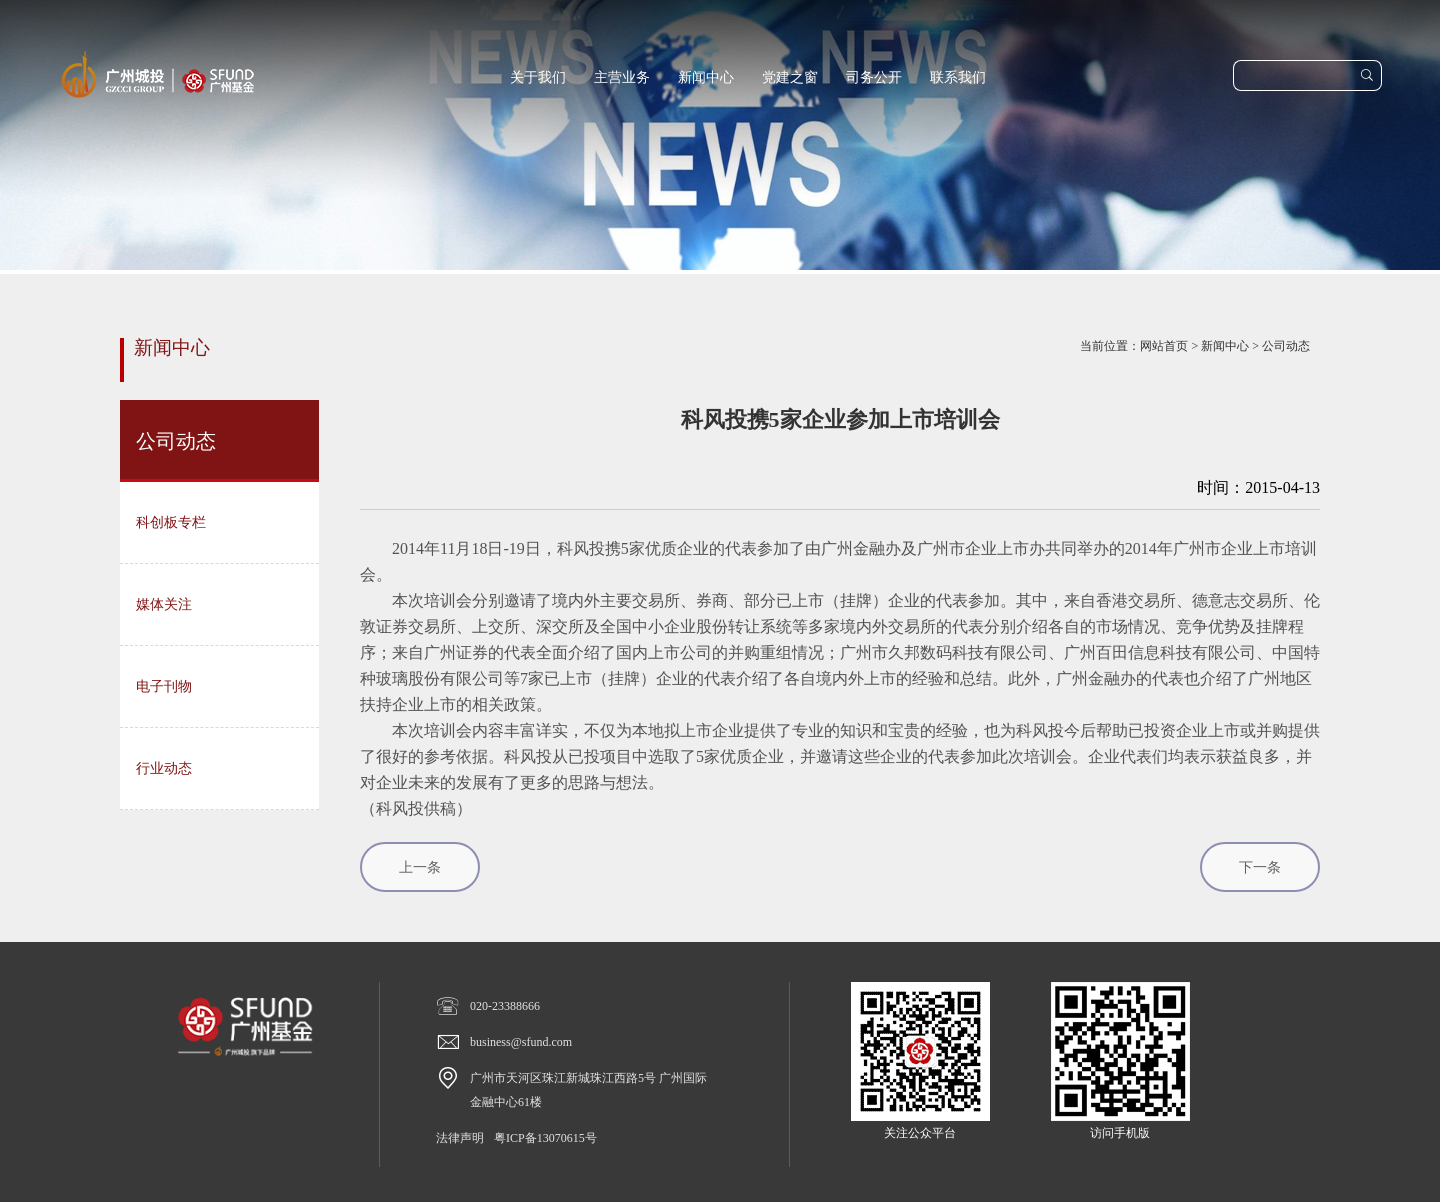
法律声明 (460, 1138)
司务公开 (874, 77)
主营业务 (622, 77)
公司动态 (1286, 346)
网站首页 (1164, 346)
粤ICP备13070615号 (545, 1138)
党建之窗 (790, 77)
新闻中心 (706, 77)
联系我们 (958, 77)
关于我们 (538, 77)
